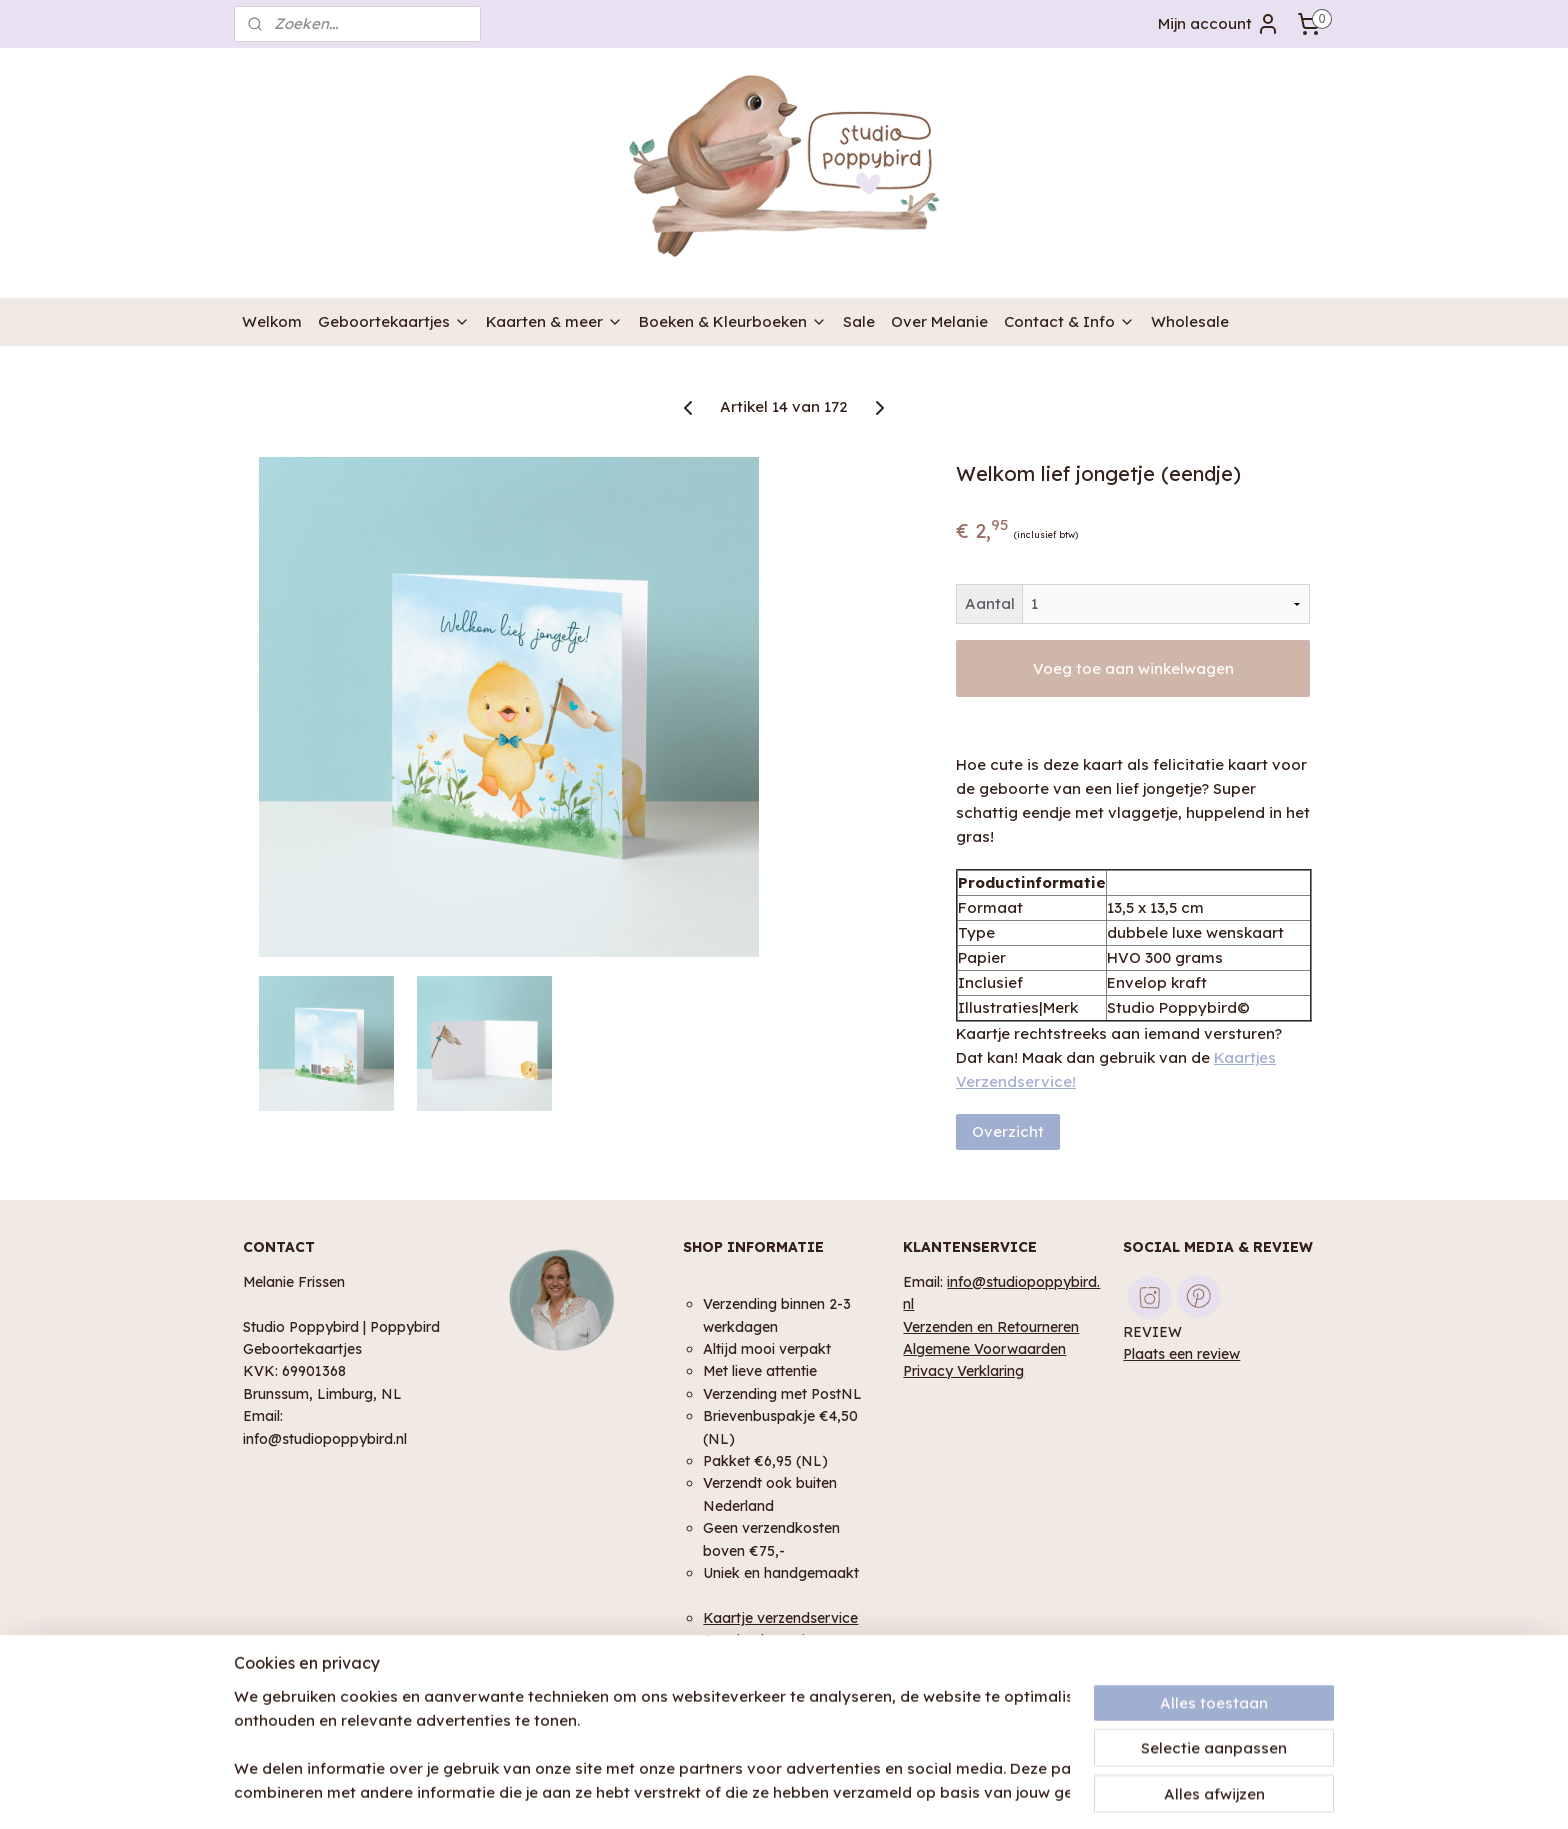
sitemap (719, 1792)
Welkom (272, 321)
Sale (859, 321)
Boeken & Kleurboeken (733, 321)
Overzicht (1008, 1131)
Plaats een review (1181, 1353)
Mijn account (1219, 24)
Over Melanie (939, 321)
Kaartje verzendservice (780, 1617)
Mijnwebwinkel (1010, 1792)
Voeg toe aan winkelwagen (1132, 668)
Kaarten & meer (554, 321)
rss (760, 1792)
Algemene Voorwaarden (984, 1348)
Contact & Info (1069, 321)
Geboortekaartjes (394, 321)
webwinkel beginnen (834, 1792)
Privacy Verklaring (963, 1370)
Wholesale (1190, 321)
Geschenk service (762, 1639)
